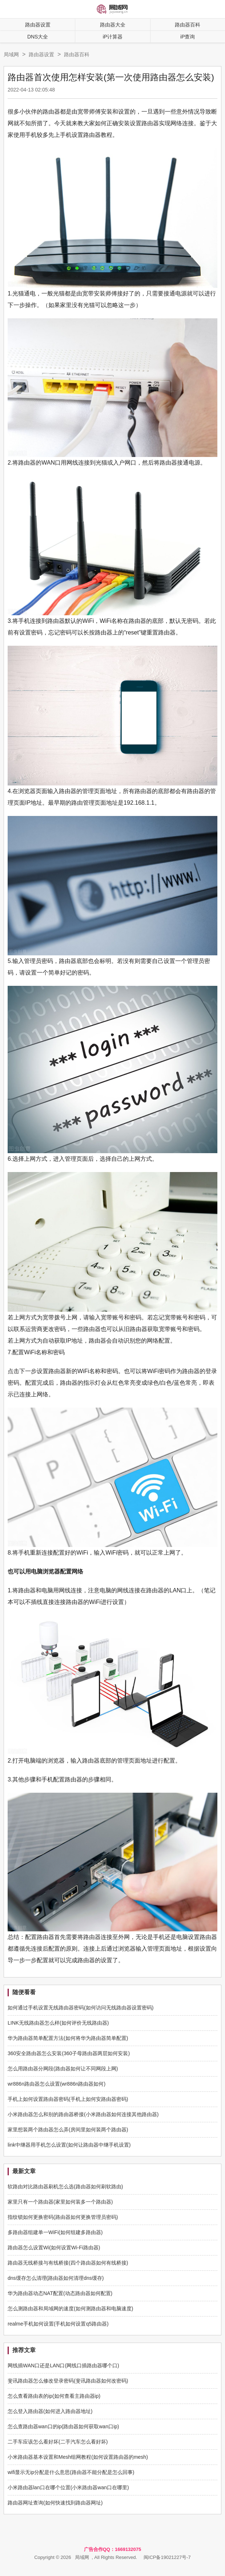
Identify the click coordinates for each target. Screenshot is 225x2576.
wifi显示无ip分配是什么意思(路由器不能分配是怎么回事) (71, 2472)
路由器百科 (76, 54)
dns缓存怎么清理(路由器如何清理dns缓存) (56, 2278)
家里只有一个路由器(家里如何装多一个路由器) (60, 2202)
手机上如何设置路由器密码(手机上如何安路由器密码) (68, 2099)
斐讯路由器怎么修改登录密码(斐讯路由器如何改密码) (68, 2381)
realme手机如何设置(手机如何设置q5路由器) (58, 2324)
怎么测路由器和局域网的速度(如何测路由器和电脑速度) (70, 2308)
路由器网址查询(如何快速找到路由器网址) (55, 2503)
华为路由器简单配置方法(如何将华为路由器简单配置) (68, 2038)
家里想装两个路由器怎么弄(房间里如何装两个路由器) (68, 2129)
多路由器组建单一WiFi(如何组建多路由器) (55, 2232)
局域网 (11, 54)
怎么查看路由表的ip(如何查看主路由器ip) (54, 2396)
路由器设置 (38, 25)
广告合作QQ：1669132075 (112, 2549)
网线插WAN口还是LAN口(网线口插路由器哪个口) (63, 2365)
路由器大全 (112, 25)
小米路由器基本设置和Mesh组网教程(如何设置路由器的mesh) (78, 2457)
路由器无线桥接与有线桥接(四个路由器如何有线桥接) (68, 2263)
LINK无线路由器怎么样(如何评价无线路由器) (58, 2023)
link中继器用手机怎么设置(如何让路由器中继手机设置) (69, 2145)
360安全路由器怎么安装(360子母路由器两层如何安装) (69, 2053)
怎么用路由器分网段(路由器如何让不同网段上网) (63, 2068)
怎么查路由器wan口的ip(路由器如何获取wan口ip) (63, 2426)
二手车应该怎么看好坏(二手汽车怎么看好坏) (58, 2442)
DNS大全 (37, 37)
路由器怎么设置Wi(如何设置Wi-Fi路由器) (54, 2247)
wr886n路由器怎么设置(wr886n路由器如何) (56, 2084)
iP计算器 (112, 37)
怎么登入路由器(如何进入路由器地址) (50, 2411)
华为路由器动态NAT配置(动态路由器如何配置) (60, 2293)
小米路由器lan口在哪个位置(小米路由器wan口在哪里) (68, 2487)
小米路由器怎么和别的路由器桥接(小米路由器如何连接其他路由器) (83, 2114)
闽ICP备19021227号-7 (167, 2557)
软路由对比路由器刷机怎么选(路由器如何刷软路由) (65, 2186)
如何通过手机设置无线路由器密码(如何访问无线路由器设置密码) (80, 2007)
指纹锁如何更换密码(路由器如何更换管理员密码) (63, 2217)
